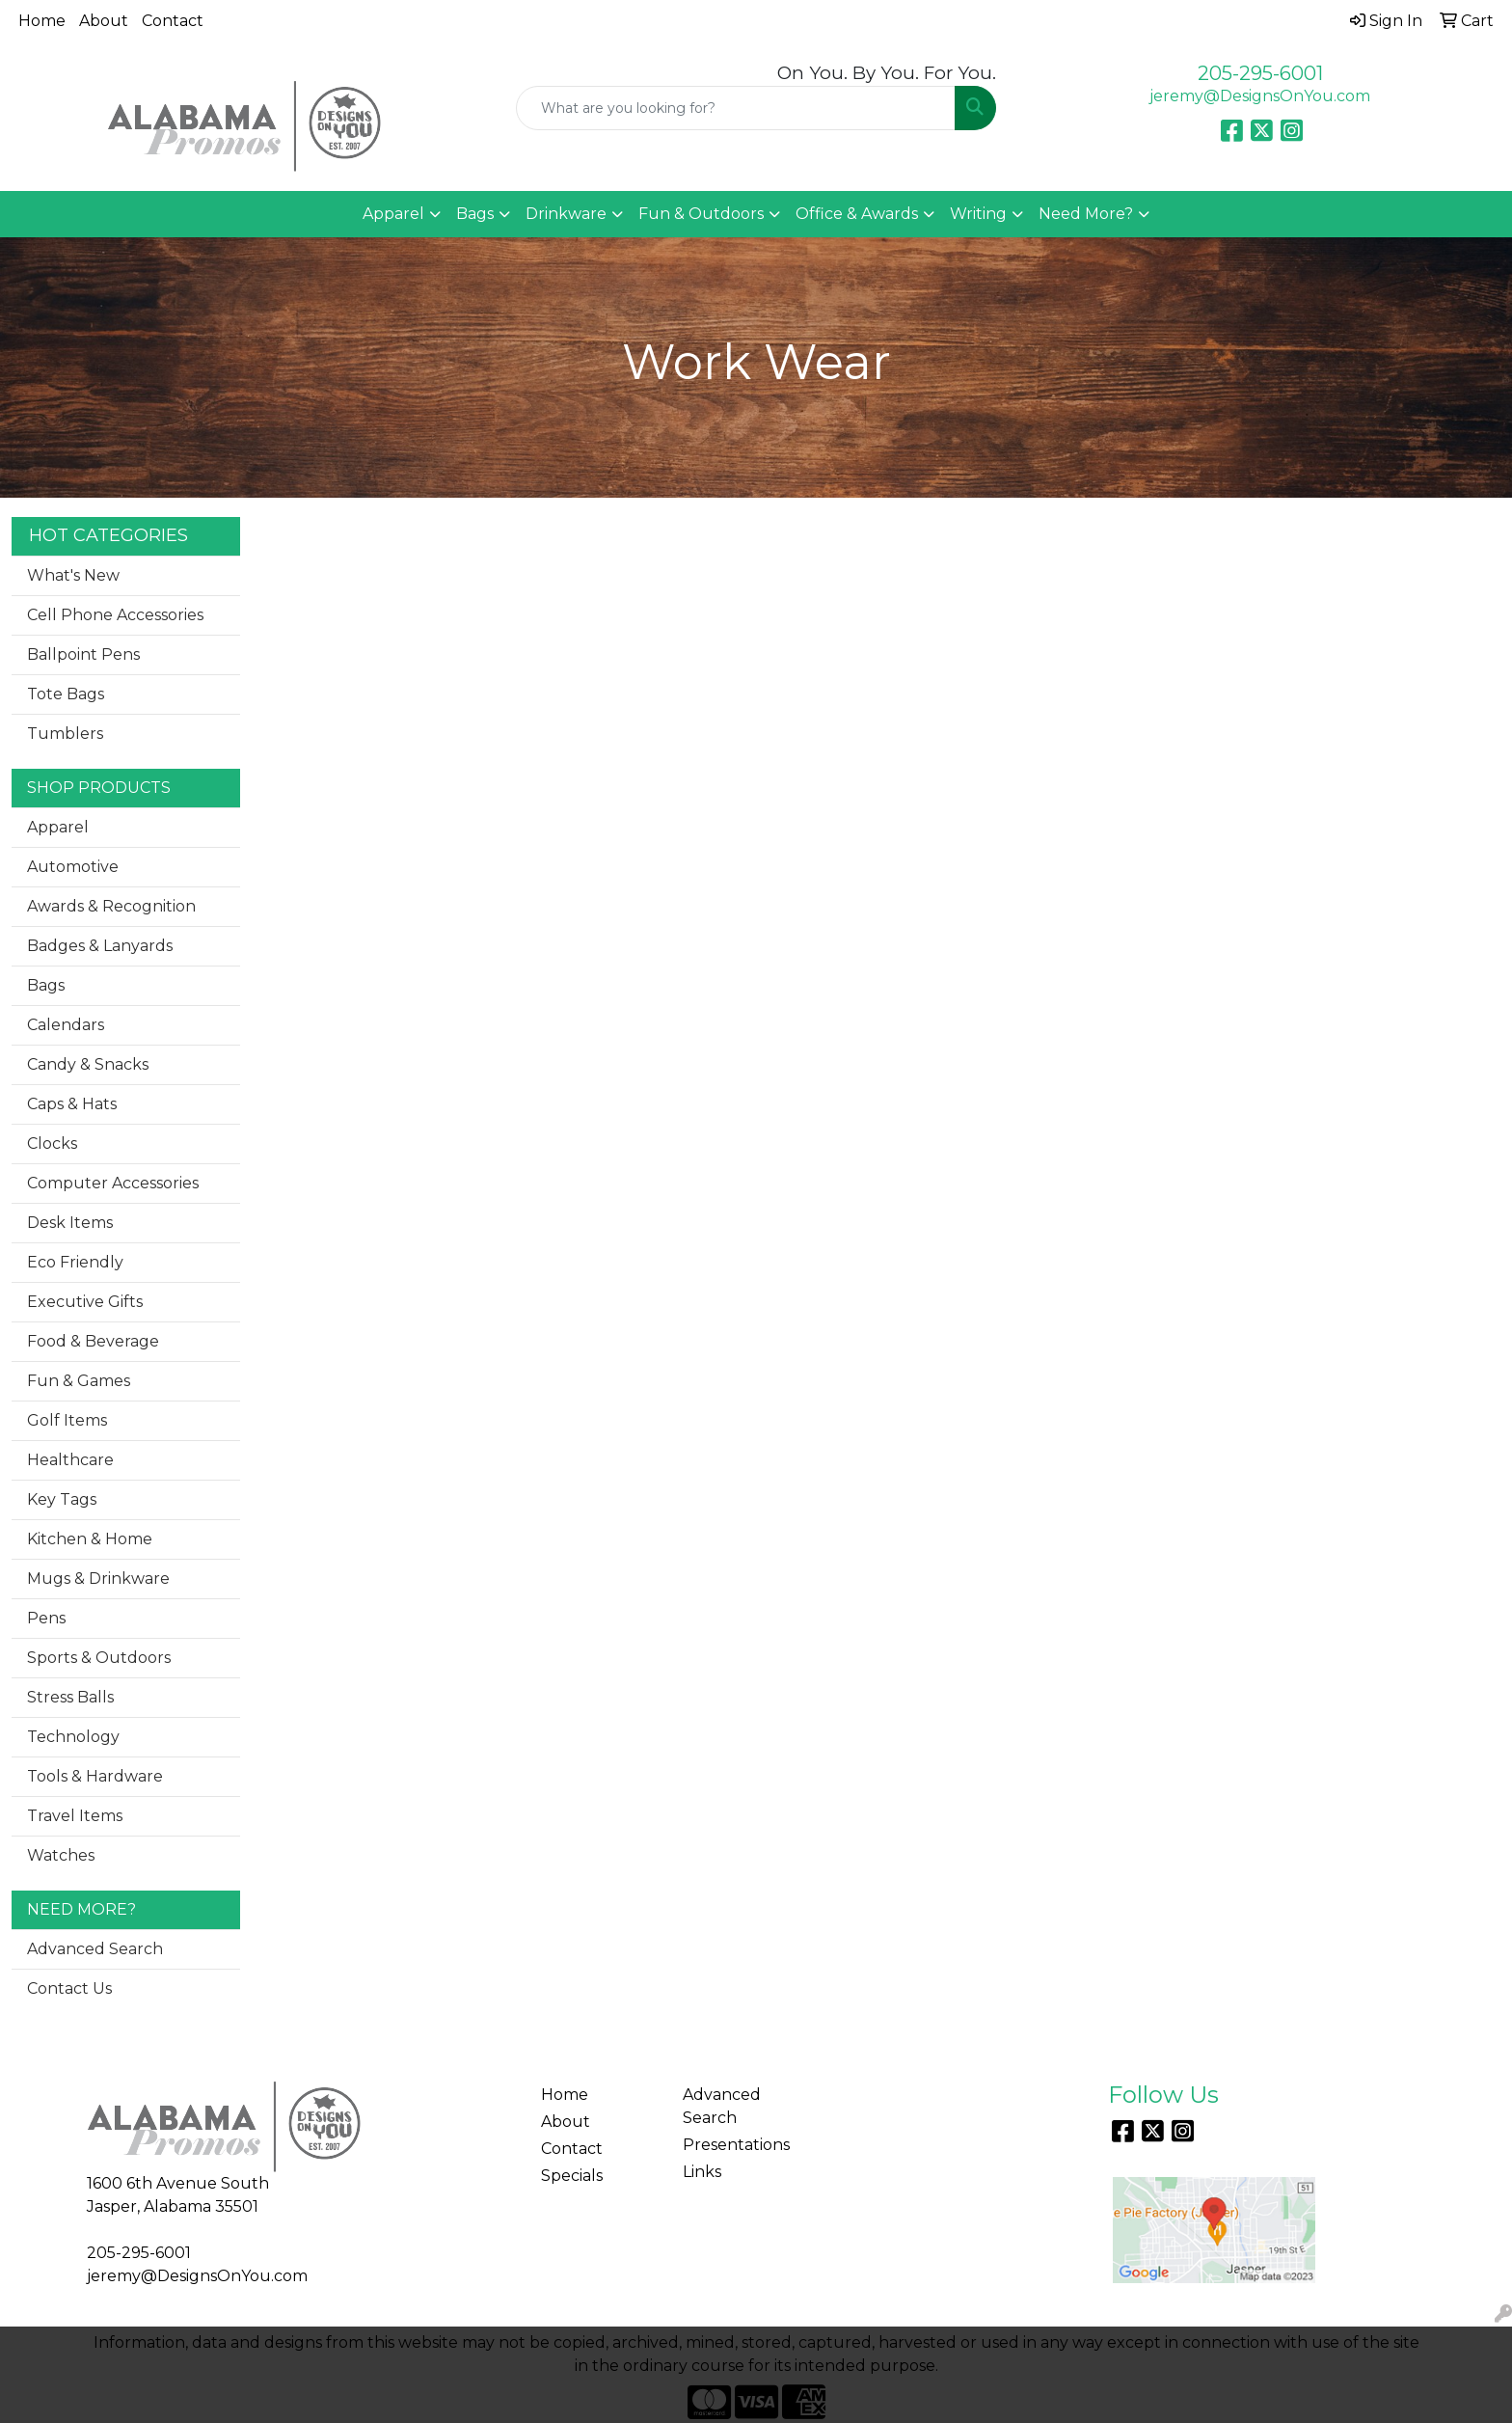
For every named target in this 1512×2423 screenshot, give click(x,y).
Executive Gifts (85, 1302)
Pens (46, 1618)
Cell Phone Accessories (115, 615)
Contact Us (69, 1988)
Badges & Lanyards (100, 946)
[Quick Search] (736, 108)
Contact (172, 21)
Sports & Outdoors (99, 1657)
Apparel (393, 213)
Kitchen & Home (89, 1539)
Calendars (65, 1025)
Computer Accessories (113, 1183)
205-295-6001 (1260, 73)
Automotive (73, 867)
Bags (475, 213)
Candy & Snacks (87, 1064)
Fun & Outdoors (701, 213)
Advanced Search (95, 1949)
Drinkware (566, 213)
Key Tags (61, 1499)
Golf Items (67, 1420)
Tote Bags (65, 694)
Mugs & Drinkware (98, 1578)
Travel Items (74, 1816)
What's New (73, 575)
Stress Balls (70, 1697)
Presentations (736, 2145)
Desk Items (70, 1222)
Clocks (52, 1143)
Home (42, 21)
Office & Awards (857, 213)
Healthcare (70, 1460)
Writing (978, 213)
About (103, 21)
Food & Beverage (93, 1341)
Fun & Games (78, 1381)
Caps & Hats (72, 1104)
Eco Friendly (75, 1262)
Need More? (1086, 213)
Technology (73, 1737)
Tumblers (65, 733)
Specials (572, 2175)
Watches (60, 1855)
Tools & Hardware (95, 1776)
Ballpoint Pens (83, 654)
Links (702, 2172)
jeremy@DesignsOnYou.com (1259, 96)
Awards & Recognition (111, 906)
